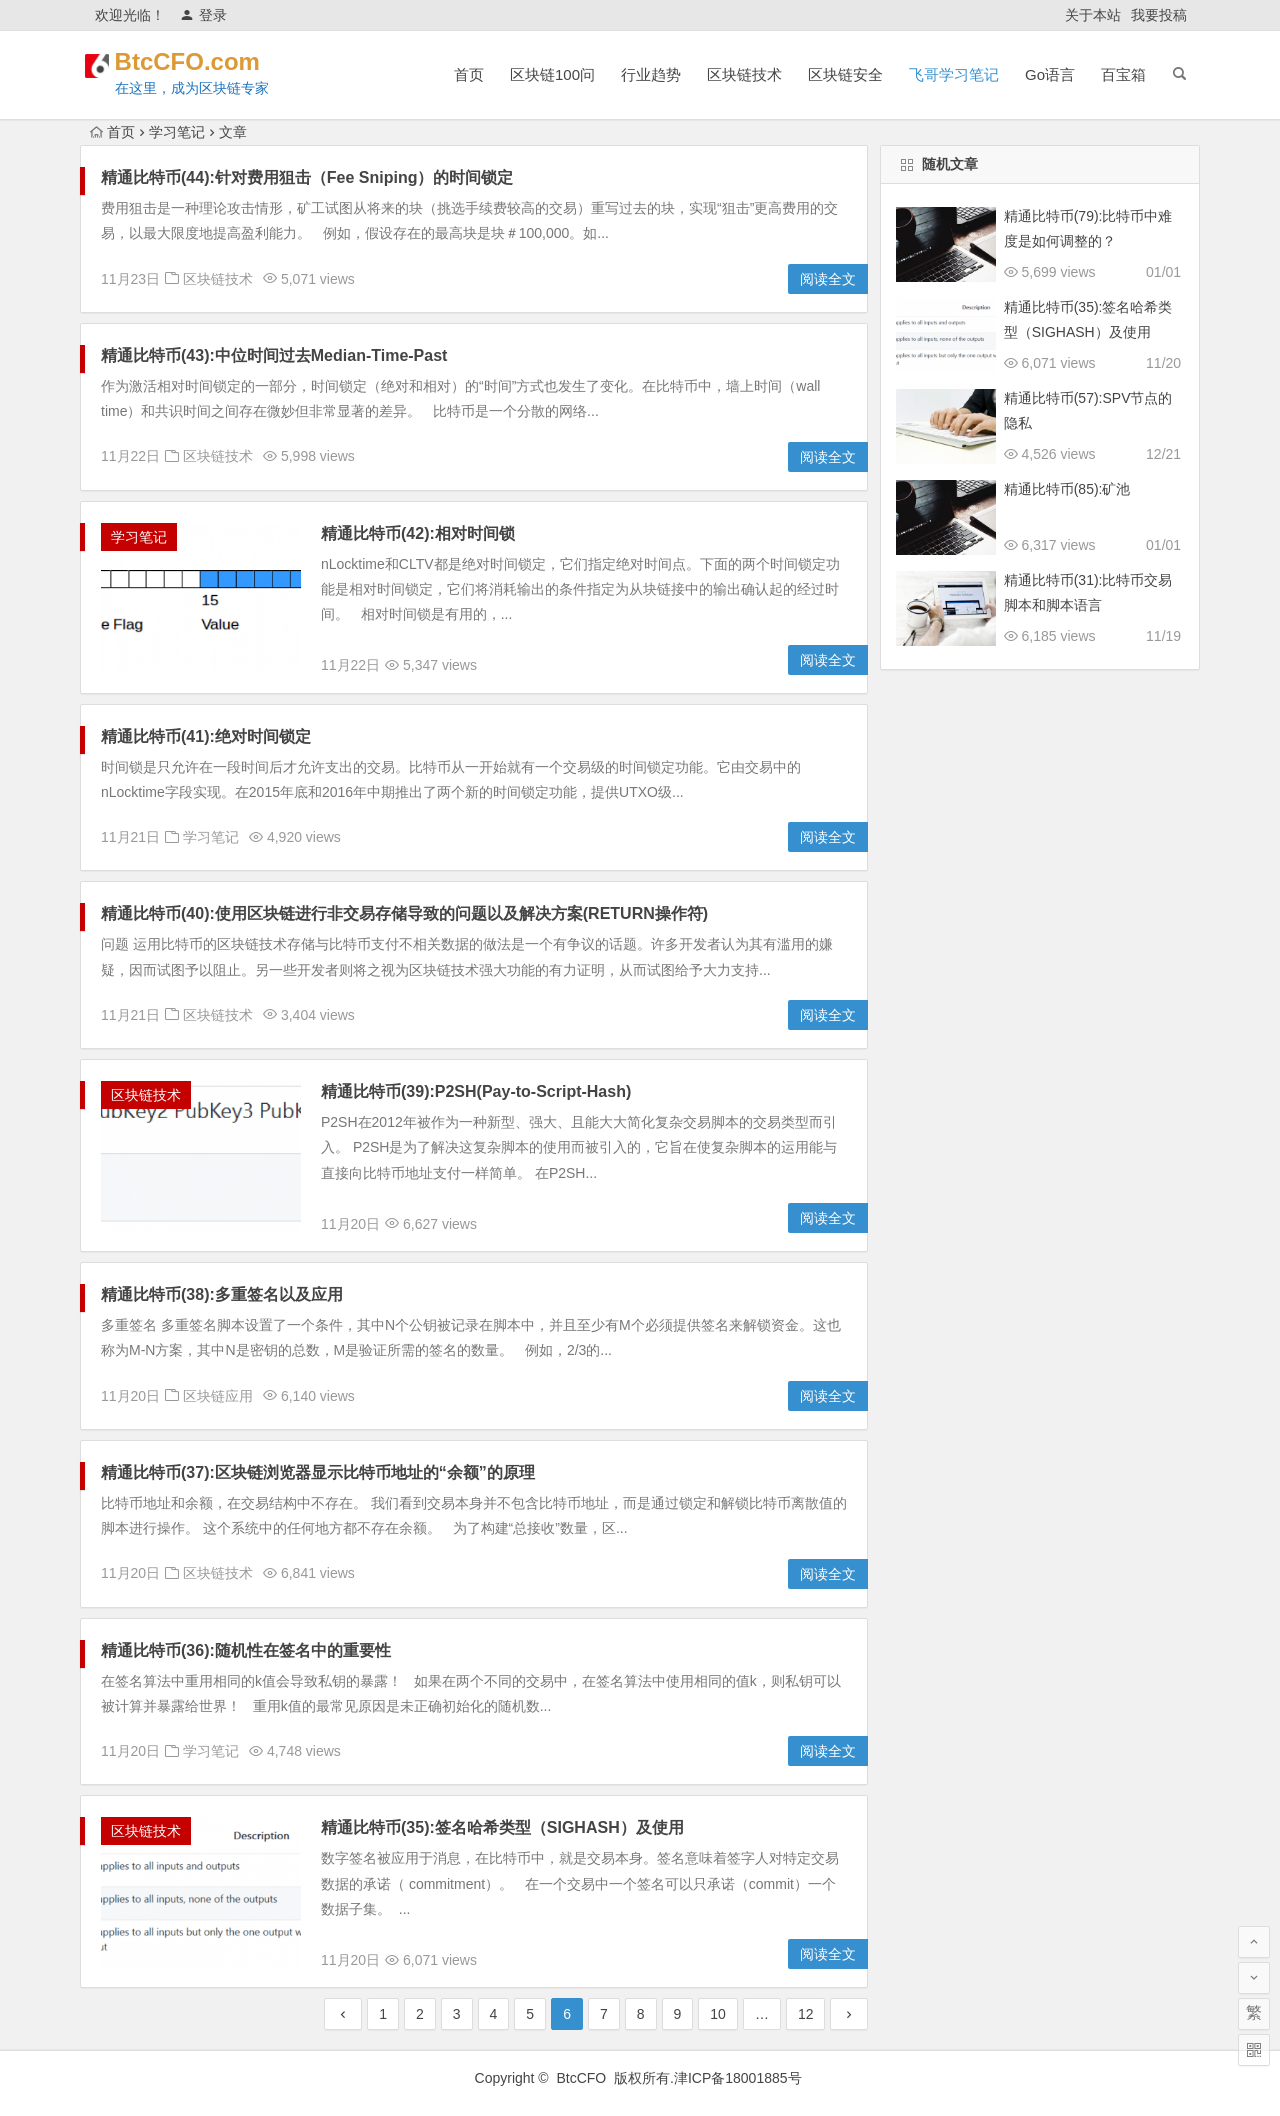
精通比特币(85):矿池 (1067, 489)
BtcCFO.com (212, 61)
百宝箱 (1123, 74)
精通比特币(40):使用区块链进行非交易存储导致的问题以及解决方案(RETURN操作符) (404, 913)
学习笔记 (177, 132)
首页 (469, 74)
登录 (203, 15)
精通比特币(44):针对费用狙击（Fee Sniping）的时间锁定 (307, 177)
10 (718, 2014)
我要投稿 (1159, 15)
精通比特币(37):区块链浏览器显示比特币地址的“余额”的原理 (318, 1472)
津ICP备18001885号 (740, 2078)
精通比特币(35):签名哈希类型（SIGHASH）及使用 (502, 1827)
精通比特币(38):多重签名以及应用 (222, 1294)
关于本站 (1093, 15)
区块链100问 (552, 74)
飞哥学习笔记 (954, 74)
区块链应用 (218, 1396)
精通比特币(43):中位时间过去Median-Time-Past (274, 355)
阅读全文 (828, 279)
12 (806, 2014)
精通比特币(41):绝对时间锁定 (206, 736)
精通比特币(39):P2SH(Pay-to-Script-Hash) (476, 1091)
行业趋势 (651, 74)
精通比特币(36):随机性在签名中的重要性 (246, 1650)
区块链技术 (744, 74)
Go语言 (1050, 74)
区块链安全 (845, 74)
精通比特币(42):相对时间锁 (418, 533)
